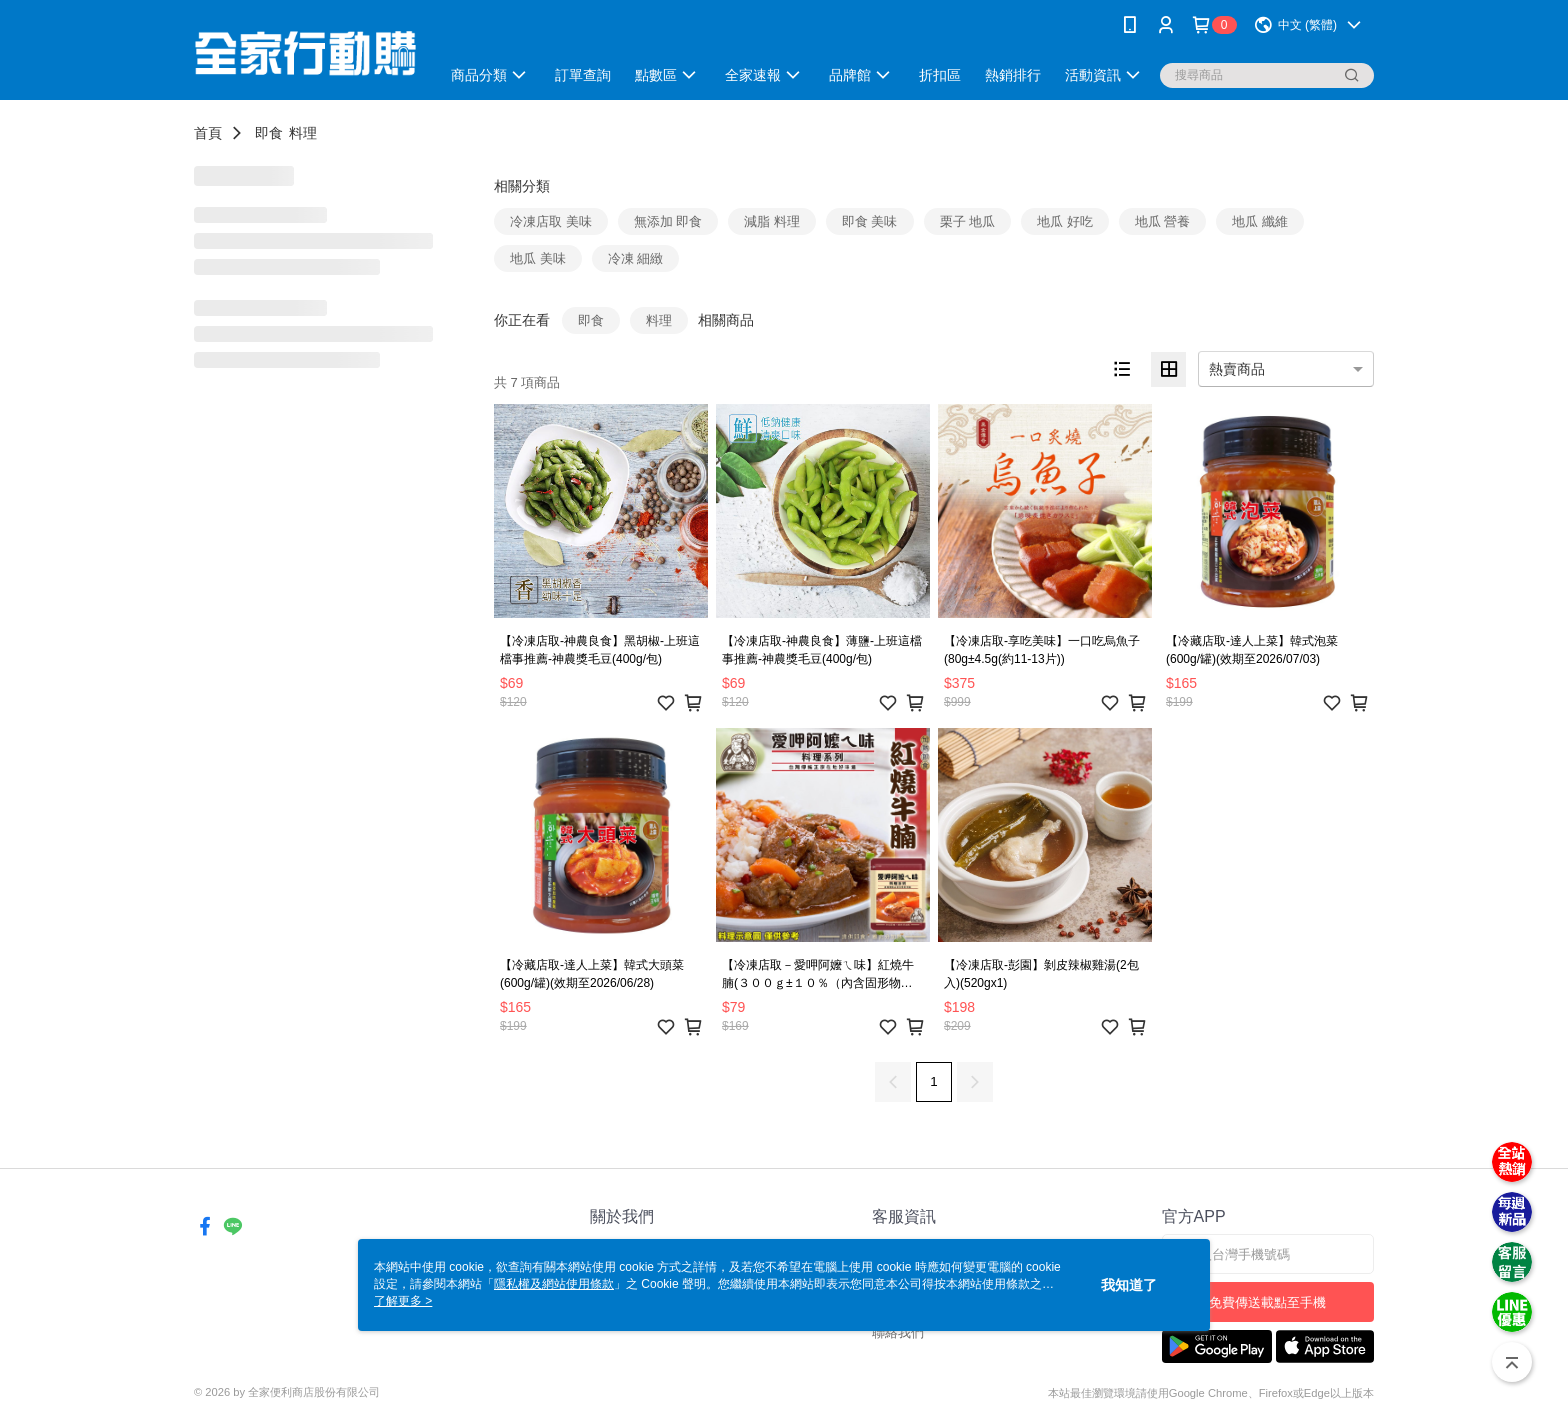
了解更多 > (403, 1301)
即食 (269, 133)
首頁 (208, 133)
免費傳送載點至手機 (1267, 1302)
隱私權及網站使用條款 (554, 1284)
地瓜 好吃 (1065, 221)
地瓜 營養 (1163, 221)
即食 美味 (870, 221)
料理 (303, 133)
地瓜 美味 (538, 258)
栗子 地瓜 (968, 221)
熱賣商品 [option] (1237, 369)
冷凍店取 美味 (551, 221)
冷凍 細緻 (636, 258)
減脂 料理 (772, 221)
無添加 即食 (668, 221)
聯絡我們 (898, 1332)
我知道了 (1129, 1285)
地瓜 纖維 (1260, 221)
